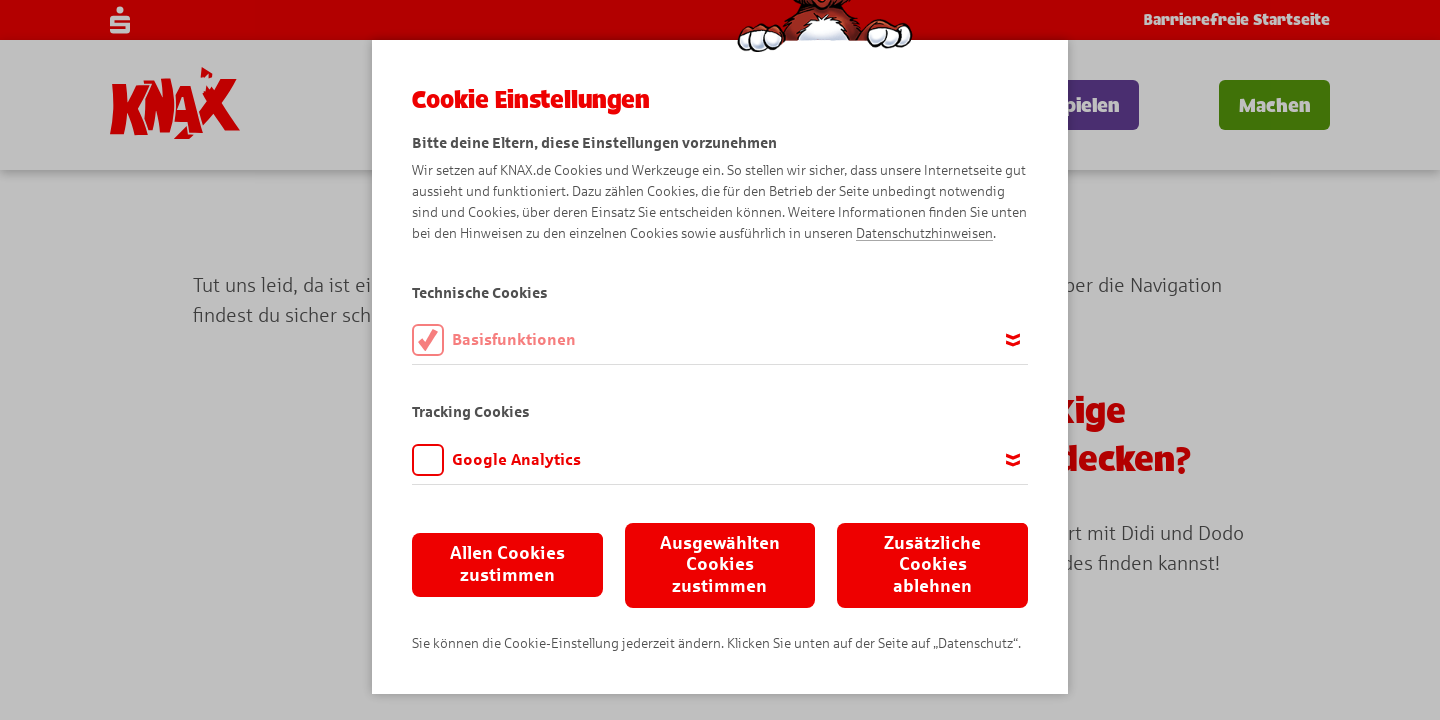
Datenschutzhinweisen (924, 233)
